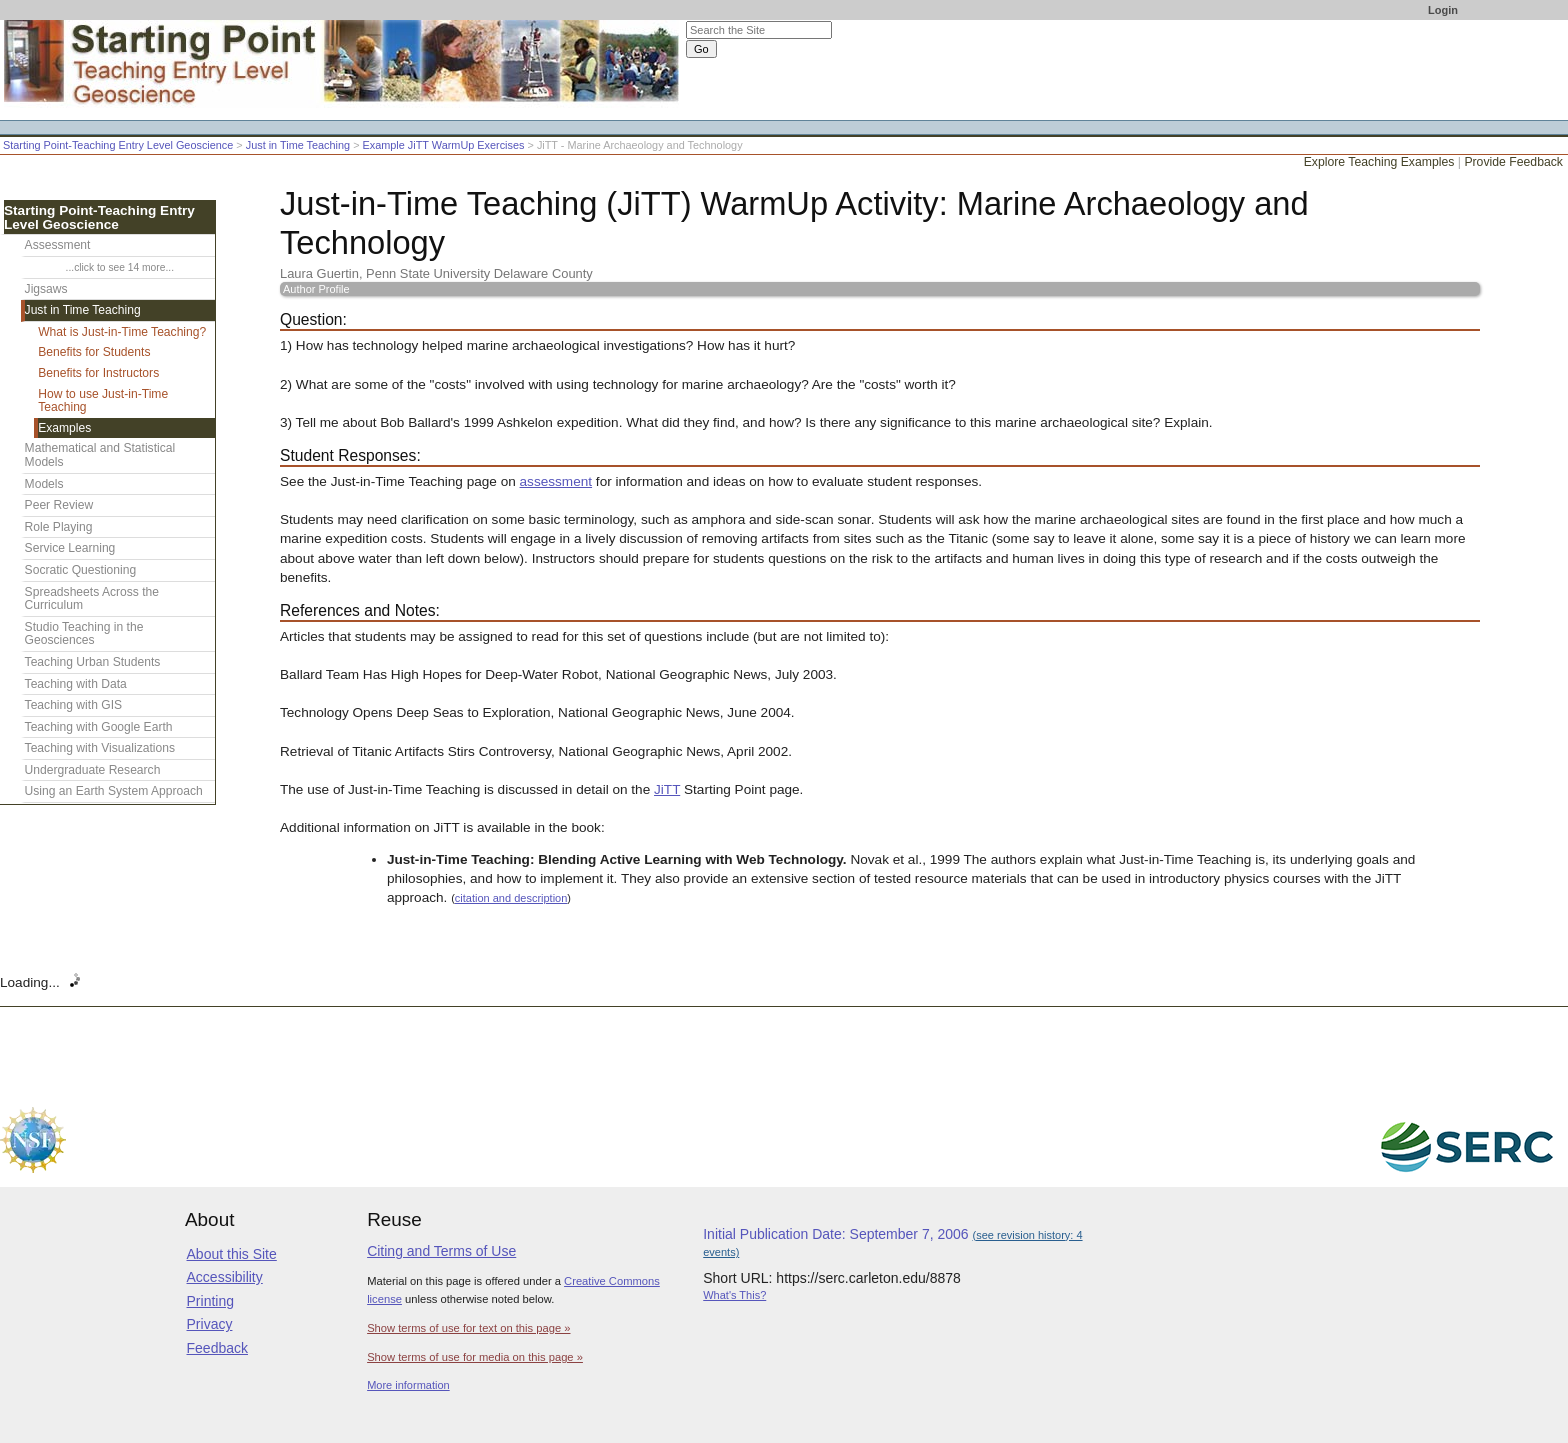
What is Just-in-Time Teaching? (122, 332)
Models (44, 484)
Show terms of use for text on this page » (468, 1328)
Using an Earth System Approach (114, 791)
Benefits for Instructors (98, 373)
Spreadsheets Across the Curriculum (92, 599)
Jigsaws (46, 289)
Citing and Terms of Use (441, 1251)
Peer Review (59, 505)
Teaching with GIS (73, 705)
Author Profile (316, 289)
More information (408, 1385)
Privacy (210, 1324)
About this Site (232, 1254)
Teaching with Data (76, 684)
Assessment (58, 245)
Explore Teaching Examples (1379, 162)
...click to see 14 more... (120, 267)
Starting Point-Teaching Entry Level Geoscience (118, 145)
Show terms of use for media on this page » (475, 1357)
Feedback (217, 1348)
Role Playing (59, 527)
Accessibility (225, 1277)
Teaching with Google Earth (99, 727)
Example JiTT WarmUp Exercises (444, 145)
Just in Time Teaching (298, 145)
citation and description (511, 898)
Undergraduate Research (93, 770)
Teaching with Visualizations (100, 748)
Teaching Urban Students (93, 662)
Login (1443, 10)
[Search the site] (759, 30)
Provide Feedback (1513, 162)
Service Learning (70, 548)
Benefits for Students (94, 352)
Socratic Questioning (81, 570)
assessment (556, 481)
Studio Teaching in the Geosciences (84, 634)
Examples (64, 428)
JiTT (667, 789)
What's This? (734, 1295)
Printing (210, 1301)
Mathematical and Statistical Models (100, 455)
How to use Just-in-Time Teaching (103, 401)
